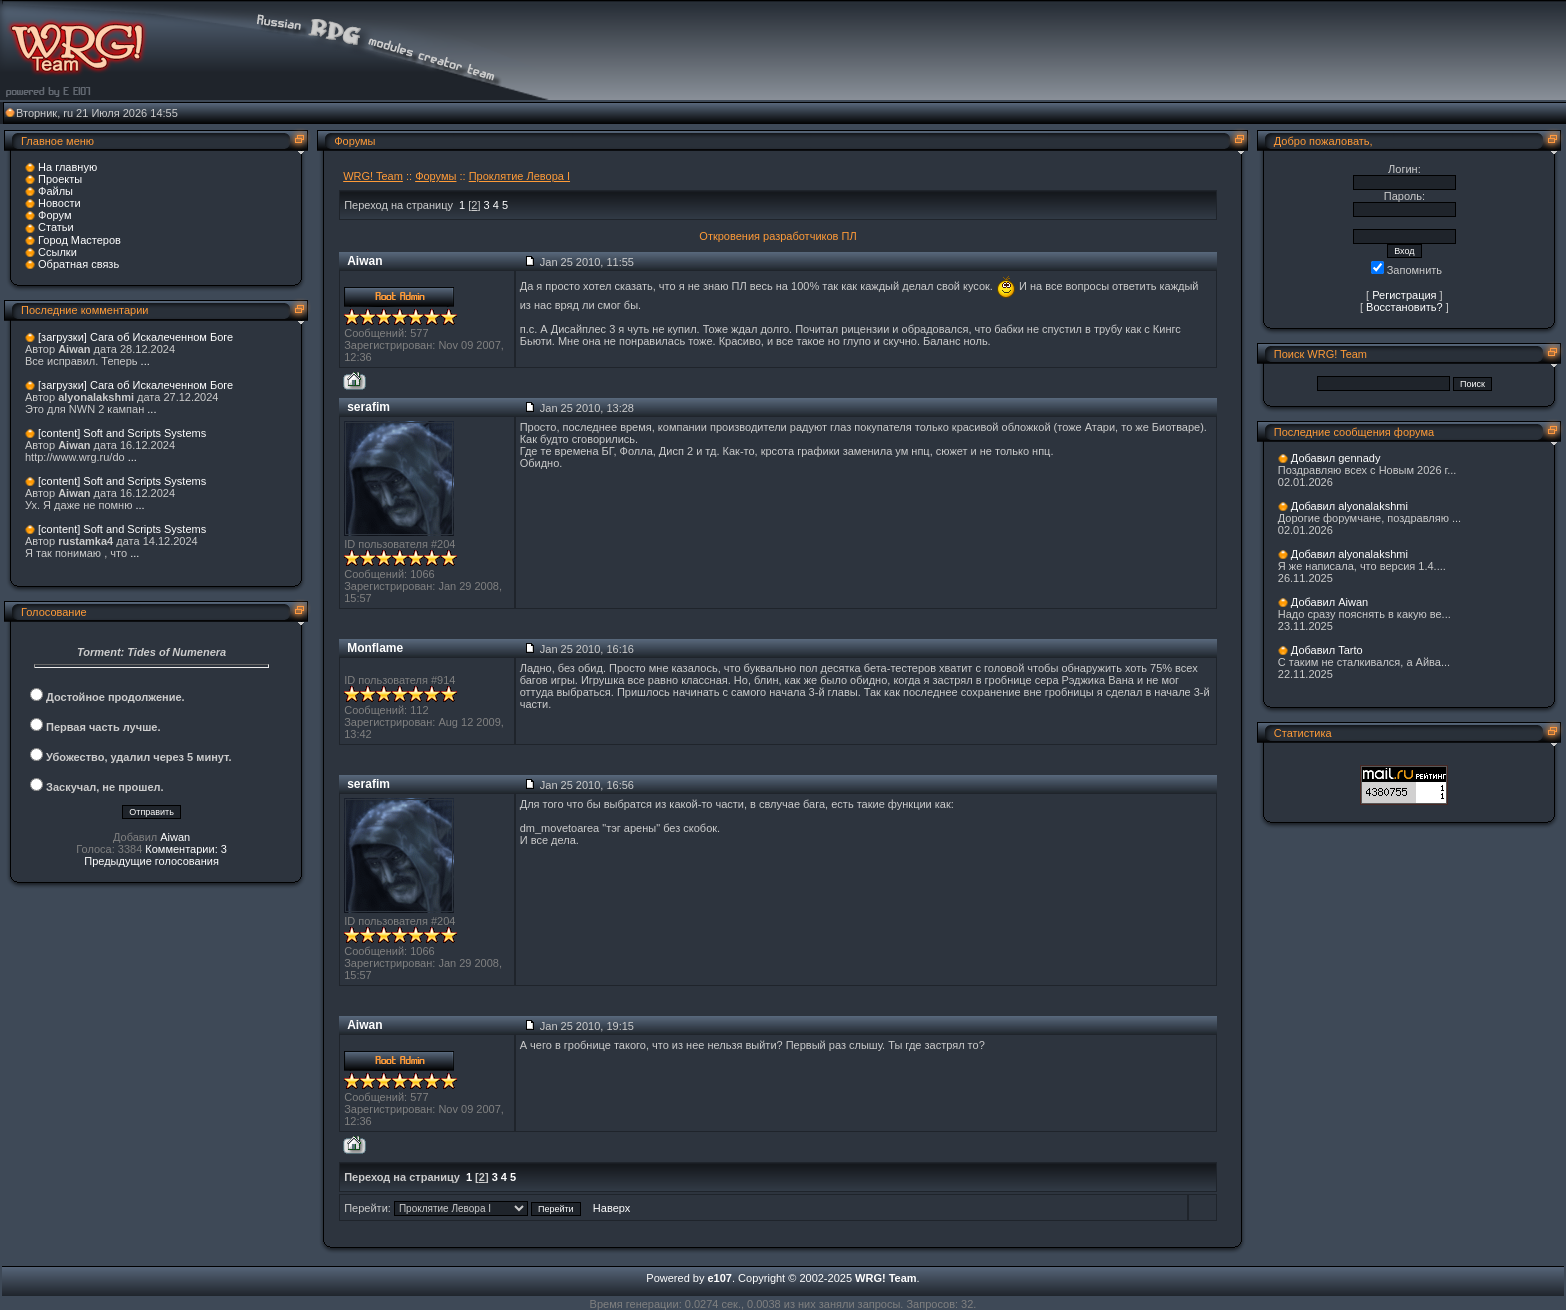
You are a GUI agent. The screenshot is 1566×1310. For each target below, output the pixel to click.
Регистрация (1404, 295)
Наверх (611, 1208)
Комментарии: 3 (186, 849)
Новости (59, 203)
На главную (67, 167)
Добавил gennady (1336, 458)
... (145, 361)
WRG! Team (373, 176)
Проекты (60, 179)
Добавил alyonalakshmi (1349, 506)
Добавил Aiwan (1329, 602)
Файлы (55, 191)
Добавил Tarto (1327, 650)
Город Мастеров (79, 240)
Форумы (435, 176)
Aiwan (175, 837)
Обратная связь (78, 264)
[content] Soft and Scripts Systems (122, 433)
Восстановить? (1404, 307)
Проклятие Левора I (519, 176)
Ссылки (57, 252)
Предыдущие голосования (151, 861)
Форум (54, 215)
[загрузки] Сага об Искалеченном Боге (135, 337)
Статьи (56, 227)
